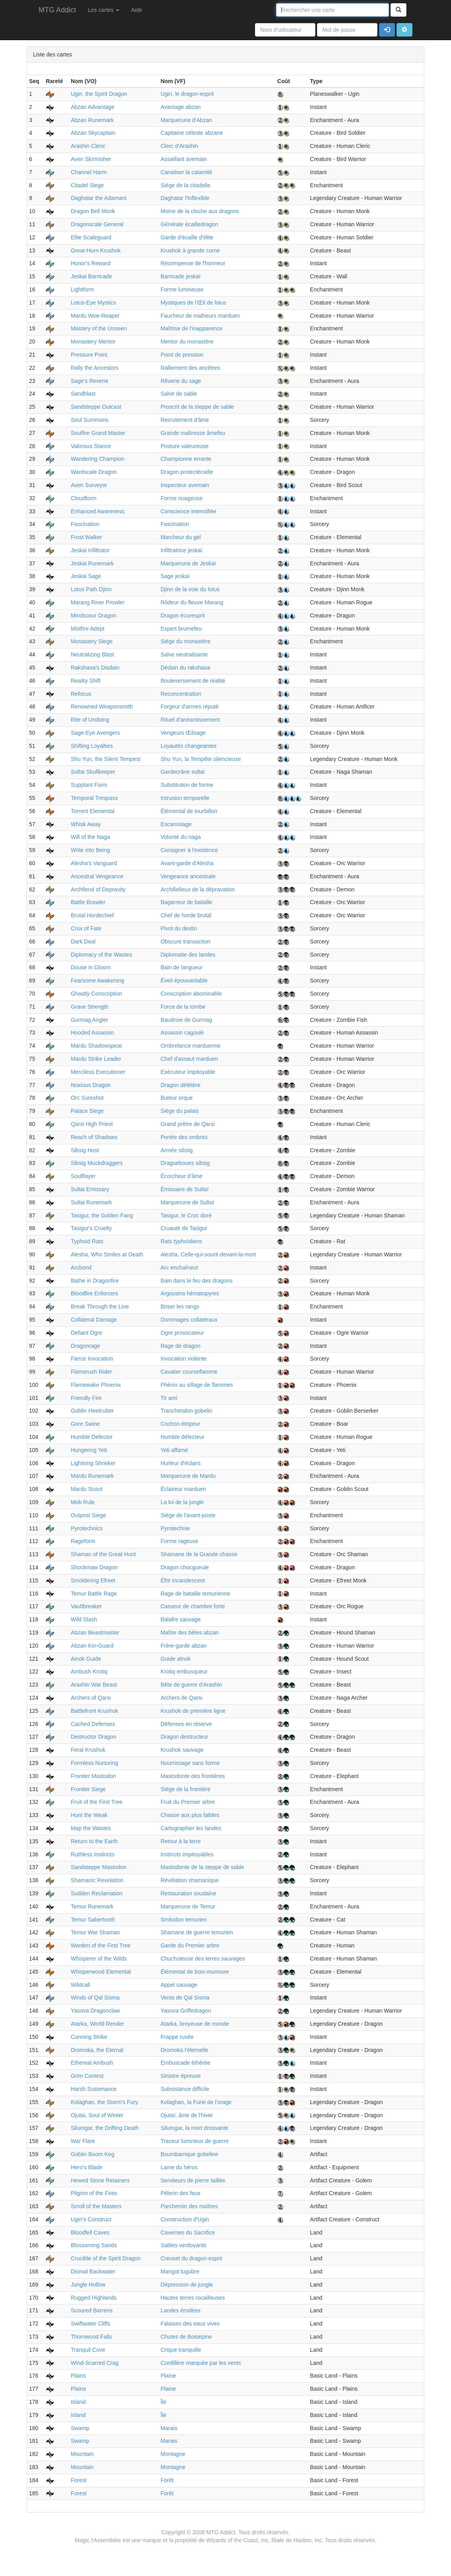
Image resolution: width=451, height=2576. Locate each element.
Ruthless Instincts (93, 1854)
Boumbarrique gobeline (189, 2154)
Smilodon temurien (184, 1919)
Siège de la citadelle (185, 185)
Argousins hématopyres (190, 1293)
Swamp (80, 2428)
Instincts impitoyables (187, 1854)
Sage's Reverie (90, 381)
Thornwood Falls (91, 2336)
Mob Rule (83, 1502)
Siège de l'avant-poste (188, 1515)
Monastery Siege (92, 641)
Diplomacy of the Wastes (101, 954)
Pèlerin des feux (180, 2193)
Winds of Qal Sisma (95, 1997)
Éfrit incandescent (183, 1580)
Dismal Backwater (93, 2271)
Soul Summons (90, 420)
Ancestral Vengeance (97, 876)
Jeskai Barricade (91, 276)
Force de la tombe (183, 1007)
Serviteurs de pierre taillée (193, 2180)
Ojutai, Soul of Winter (97, 2115)
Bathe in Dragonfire (95, 1280)
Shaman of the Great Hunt (103, 1554)
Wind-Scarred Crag (95, 2363)
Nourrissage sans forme (190, 1763)
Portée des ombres (184, 1137)
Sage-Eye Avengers (95, 733)
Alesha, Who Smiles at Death (107, 1254)
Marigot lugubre (180, 2271)
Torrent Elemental (93, 811)
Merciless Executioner (98, 1072)
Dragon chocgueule (185, 1567)
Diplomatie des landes (188, 954)
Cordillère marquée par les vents (201, 2363)
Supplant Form (89, 785)
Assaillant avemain (184, 159)
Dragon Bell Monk (93, 211)
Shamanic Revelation (97, 1880)
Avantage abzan (181, 107)
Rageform (83, 1541)
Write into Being (90, 850)
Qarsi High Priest (92, 1124)
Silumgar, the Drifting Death (105, 2128)
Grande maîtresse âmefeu (193, 433)
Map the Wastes (91, 1828)
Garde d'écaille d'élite (187, 237)
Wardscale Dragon (94, 472)
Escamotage (176, 824)
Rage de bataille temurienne (195, 1593)
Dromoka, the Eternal (97, 2050)
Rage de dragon (180, 1346)
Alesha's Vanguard (94, 863)
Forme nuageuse (182, 498)
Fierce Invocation (92, 1358)
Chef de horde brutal (186, 915)
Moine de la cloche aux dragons (200, 211)
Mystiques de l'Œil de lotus (193, 302)
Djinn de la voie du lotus (190, 589)
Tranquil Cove (88, 2350)
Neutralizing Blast (92, 654)
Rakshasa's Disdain (95, 667)
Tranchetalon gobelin (186, 1410)
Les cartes (103, 10)
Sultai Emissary (90, 1189)
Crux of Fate (86, 928)
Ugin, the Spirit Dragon (99, 94)
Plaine (168, 2375)
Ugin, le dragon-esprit (187, 94)
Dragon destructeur (184, 1737)
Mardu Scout (86, 1489)
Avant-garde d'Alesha (187, 863)
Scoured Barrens (92, 2310)
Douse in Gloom (91, 967)
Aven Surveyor (89, 485)
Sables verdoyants (183, 2245)
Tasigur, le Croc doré (186, 1215)
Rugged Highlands (94, 2298)
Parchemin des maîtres (189, 2206)
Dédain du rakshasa (185, 667)
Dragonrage (85, 1346)
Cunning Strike (89, 2037)
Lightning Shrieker (93, 1463)
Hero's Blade (87, 2167)
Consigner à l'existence (189, 850)
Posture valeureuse (185, 446)
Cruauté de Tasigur (184, 1228)
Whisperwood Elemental (101, 1971)
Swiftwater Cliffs (90, 2323)
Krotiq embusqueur (184, 1671)
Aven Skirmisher (91, 159)
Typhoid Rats (87, 1241)
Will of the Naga (90, 837)
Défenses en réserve (186, 1724)
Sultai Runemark (91, 1202)
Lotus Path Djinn (91, 589)
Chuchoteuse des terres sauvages (203, 1958)
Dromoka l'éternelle (184, 2050)
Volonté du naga (181, 837)
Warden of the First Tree (100, 1945)
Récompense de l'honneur (193, 263)
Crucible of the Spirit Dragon (106, 2258)
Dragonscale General (97, 224)
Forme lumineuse (182, 289)
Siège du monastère (185, 641)
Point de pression (182, 354)
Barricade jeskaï (180, 276)
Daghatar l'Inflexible (185, 198)
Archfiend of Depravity (98, 889)
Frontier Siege (88, 1789)
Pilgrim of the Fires (94, 2193)
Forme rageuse (179, 1541)
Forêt (167, 2480)
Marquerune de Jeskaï (188, 563)
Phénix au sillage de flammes (197, 1385)
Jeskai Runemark (92, 563)
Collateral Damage (94, 1319)
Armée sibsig (177, 1150)
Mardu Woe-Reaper (95, 316)
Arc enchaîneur (179, 1267)
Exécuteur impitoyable (188, 1072)
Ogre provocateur (182, 1333)
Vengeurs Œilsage (183, 733)
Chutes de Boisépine (186, 2336)
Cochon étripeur (180, 1424)
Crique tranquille (181, 2350)
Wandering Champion (97, 459)
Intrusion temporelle (185, 798)
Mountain (82, 2454)
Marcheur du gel (181, 537)
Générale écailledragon (189, 224)
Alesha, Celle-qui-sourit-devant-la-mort (208, 1254)
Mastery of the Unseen (99, 328)
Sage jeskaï (175, 576)
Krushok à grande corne (190, 250)
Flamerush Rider (91, 1372)
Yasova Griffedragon (186, 2010)
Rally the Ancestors (95, 368)
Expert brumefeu (181, 628)
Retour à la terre (181, 1841)
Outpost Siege (88, 1515)
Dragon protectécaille (187, 472)
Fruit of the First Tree (96, 1802)
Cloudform (84, 498)
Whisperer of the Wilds (99, 1958)
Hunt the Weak (89, 1815)
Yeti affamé (174, 1450)
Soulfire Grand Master (98, 433)
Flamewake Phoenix (96, 1385)
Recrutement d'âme (185, 420)
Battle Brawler (88, 902)
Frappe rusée (177, 2037)
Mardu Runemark (92, 1476)
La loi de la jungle (182, 1502)
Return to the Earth (94, 1841)
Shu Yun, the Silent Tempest (105, 759)
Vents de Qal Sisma (185, 1997)
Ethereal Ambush (92, 2063)
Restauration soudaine (188, 1893)
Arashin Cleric (88, 146)
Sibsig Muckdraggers (97, 1163)
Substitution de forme (187, 785)
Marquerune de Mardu (188, 1476)
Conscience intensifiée (188, 511)
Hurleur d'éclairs (181, 1463)
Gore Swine (85, 1424)
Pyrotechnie (175, 1528)
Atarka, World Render (97, 2024)
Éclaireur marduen (183, 1489)
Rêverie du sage (181, 381)
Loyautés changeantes (189, 746)
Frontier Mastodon (93, 1776)
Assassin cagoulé (182, 1032)
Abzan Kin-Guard (92, 1645)
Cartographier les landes (191, 1828)
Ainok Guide (86, 1659)
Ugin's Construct (91, 2219)
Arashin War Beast (94, 1684)
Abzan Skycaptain (93, 133)
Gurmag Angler (89, 1020)
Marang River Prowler (97, 602)
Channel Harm (89, 172)
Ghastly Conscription (96, 993)
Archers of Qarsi (91, 1698)
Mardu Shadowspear (96, 1045)
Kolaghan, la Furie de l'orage (196, 2102)
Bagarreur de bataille (186, 902)
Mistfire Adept (88, 628)
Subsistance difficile (185, 2089)
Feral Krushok (88, 1750)
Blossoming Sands (94, 2245)
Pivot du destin (179, 928)
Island (78, 2402)
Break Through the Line (100, 1306)
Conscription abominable (191, 993)
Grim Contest (87, 2076)
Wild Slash (84, 1619)
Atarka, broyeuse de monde (195, 2024)
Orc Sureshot (87, 1098)
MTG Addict (57, 10)
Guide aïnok (176, 1659)
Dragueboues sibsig (185, 1163)
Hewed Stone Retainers (100, 2180)
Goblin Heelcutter (92, 1410)
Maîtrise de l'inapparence (192, 328)
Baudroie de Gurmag (186, 1020)
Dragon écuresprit (183, 615)
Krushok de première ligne (193, 1711)
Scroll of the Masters (96, 2206)
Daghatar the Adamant (98, 198)
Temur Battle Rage (94, 1593)
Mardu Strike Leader (96, 1059)
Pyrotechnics (87, 1528)
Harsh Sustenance (94, 2089)
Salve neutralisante (184, 654)
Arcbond (81, 1267)
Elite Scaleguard (91, 237)
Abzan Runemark (92, 120)
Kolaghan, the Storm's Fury (104, 2102)
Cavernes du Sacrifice (188, 2232)
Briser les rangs (180, 1306)
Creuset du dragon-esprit (191, 2258)
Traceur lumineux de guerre (195, 2141)
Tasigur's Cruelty (91, 1228)
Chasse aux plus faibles (190, 1815)
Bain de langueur (182, 967)
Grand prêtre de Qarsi (188, 1124)
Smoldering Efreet (93, 1580)
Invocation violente (184, 1358)
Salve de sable (179, 393)
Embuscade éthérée (185, 2063)
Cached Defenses (93, 1724)
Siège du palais (180, 1111)
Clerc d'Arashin (179, 146)
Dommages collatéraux (189, 1319)
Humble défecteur (183, 1437)
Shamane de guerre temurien (197, 1932)
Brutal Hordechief (92, 915)
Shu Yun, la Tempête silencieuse (201, 759)
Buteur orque (177, 1098)
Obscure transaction (185, 941)
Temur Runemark (92, 1906)
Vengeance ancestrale (188, 876)
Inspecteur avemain (185, 485)
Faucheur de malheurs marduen (200, 316)
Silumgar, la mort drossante (194, 2128)
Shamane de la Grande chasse (199, 1554)
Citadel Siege (87, 185)
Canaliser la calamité (186, 172)
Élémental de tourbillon (189, 811)
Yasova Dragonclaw (95, 2010)
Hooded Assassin (92, 1032)
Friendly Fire (86, 1398)
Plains (78, 2375)
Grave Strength (90, 1007)
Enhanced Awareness (97, 511)
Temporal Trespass (94, 798)
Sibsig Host (85, 1150)
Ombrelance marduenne (191, 1045)
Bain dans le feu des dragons (197, 1280)
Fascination (85, 524)
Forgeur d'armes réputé (190, 706)
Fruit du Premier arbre (188, 1802)
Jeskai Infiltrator (90, 550)
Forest (79, 2480)
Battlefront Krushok (94, 1711)
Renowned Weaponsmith (102, 706)
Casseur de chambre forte (193, 1606)
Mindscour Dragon (93, 615)
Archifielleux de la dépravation (198, 889)
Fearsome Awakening (97, 980)
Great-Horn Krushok (96, 250)
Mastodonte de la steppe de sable (202, 1867)
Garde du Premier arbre (190, 1945)
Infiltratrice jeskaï (181, 550)
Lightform (82, 289)
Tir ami (169, 1398)
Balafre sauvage (181, 1619)
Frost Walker (86, 537)
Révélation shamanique (190, 1880)
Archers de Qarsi (181, 1698)
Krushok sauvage (182, 1750)
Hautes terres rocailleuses (193, 2298)
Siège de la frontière (185, 1789)
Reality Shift (86, 680)
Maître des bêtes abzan (190, 1632)
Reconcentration (181, 694)
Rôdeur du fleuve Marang (192, 602)
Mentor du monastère (187, 341)
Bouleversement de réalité (193, 680)
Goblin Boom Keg (93, 2154)
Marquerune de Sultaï (187, 1202)
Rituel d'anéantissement (190, 719)
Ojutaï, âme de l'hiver (187, 2115)
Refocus (81, 694)
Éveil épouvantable (184, 980)
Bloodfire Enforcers (94, 1293)
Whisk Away (86, 824)
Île (164, 2402)
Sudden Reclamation (96, 1893)
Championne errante (186, 459)
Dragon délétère (180, 1085)
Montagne (173, 2454)
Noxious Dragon (91, 1085)
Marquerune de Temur (188, 1906)
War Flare (83, 2141)
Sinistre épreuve (181, 2076)
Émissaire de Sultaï (185, 1189)
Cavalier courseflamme (189, 1372)
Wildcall (80, 1985)
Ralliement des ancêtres (190, 368)
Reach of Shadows (94, 1137)
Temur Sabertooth (93, 1919)
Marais (169, 2428)
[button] (404, 30)
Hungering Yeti (89, 1450)
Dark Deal (83, 941)
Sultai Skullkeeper (93, 772)
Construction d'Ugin (185, 2219)
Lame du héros (179, 2167)
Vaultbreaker (86, 1606)
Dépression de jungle (187, 2284)
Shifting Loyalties (92, 746)
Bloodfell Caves (90, 2232)
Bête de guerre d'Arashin (191, 1684)
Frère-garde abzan (184, 1645)
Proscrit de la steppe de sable (197, 407)
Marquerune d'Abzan (186, 120)
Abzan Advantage (93, 107)
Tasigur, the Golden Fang (102, 1215)
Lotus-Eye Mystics (93, 302)
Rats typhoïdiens (181, 1241)
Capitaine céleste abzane (192, 133)
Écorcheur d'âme (181, 1176)
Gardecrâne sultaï (183, 772)
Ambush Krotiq (89, 1671)
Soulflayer (83, 1176)
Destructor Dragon (93, 1737)
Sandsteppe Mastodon (98, 1867)
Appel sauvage (179, 1985)
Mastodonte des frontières (193, 1776)
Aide (136, 10)
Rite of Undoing (90, 719)
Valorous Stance (91, 446)
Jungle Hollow (88, 2284)
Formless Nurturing (94, 1763)
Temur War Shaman (95, 1932)
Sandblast (83, 393)
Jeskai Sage (86, 576)
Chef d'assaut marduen (189, 1059)
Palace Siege (87, 1111)
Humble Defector (92, 1437)
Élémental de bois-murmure (195, 1971)
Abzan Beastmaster (95, 1632)
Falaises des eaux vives (190, 2323)
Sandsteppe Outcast (96, 407)
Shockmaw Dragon (94, 1567)
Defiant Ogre (86, 1333)
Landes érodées (180, 2310)
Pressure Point (89, 354)
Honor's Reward (91, 263)
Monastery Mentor (93, 341)
